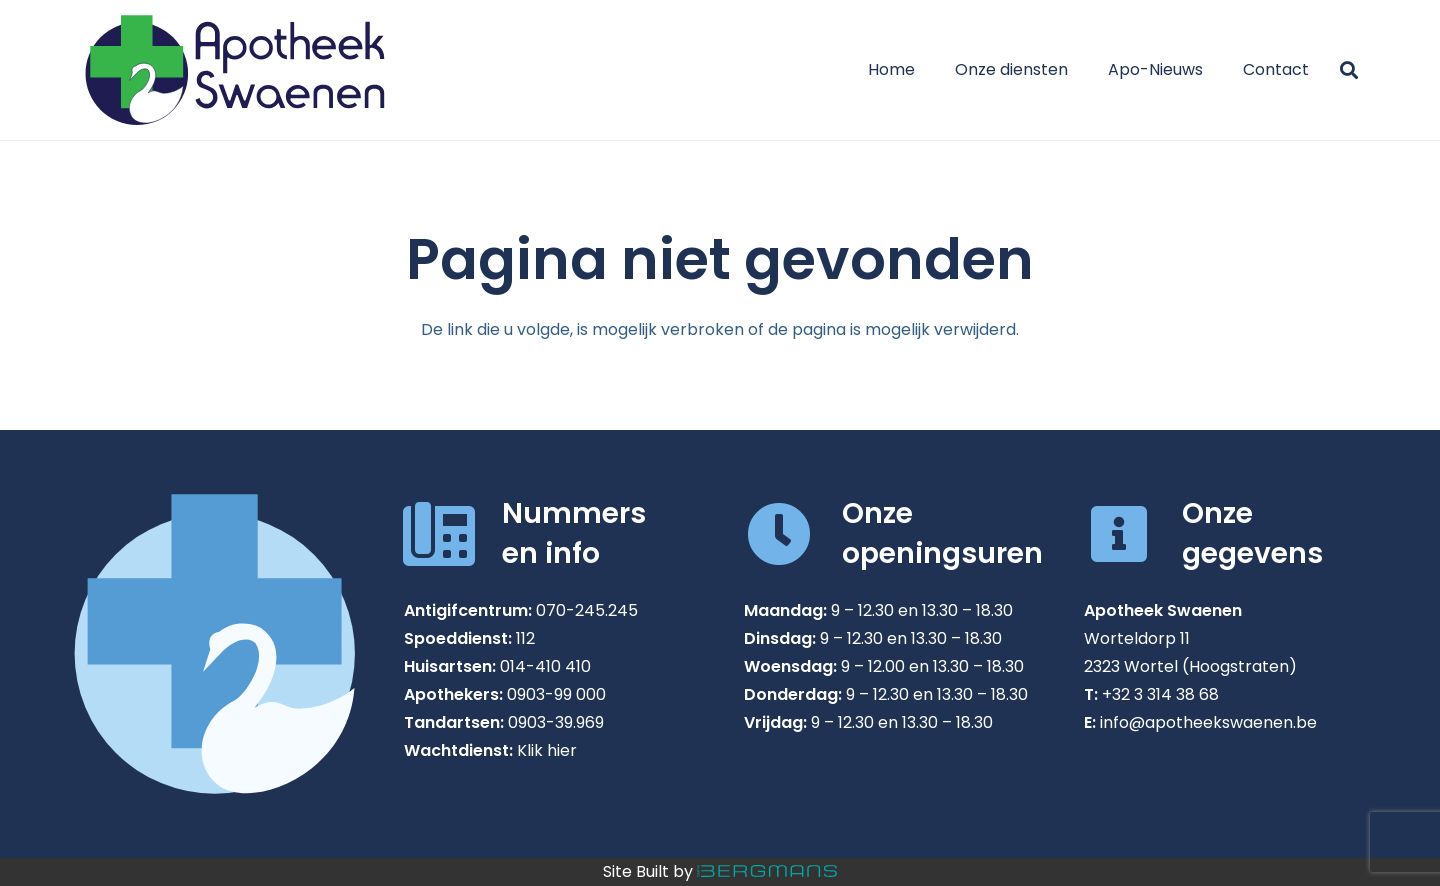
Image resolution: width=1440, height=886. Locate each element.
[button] (1349, 70)
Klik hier (547, 750)
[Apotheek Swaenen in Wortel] (235, 70)
